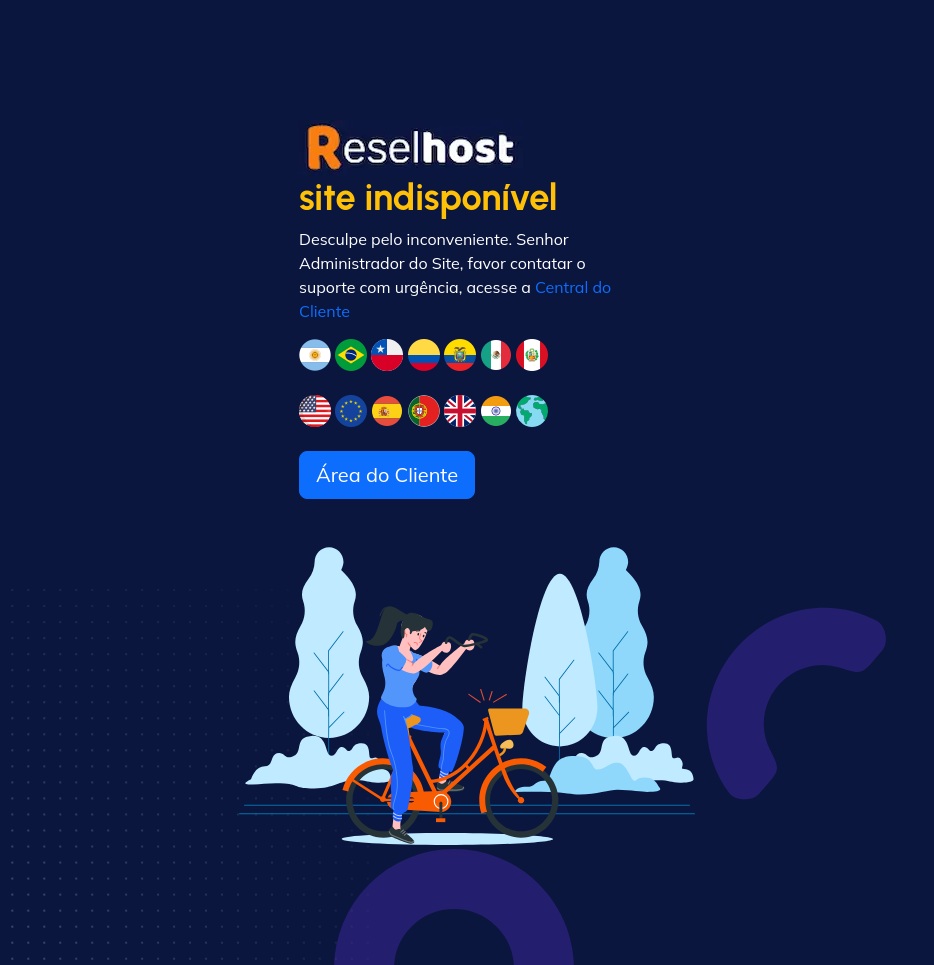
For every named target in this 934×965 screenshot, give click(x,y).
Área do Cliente (387, 474)
